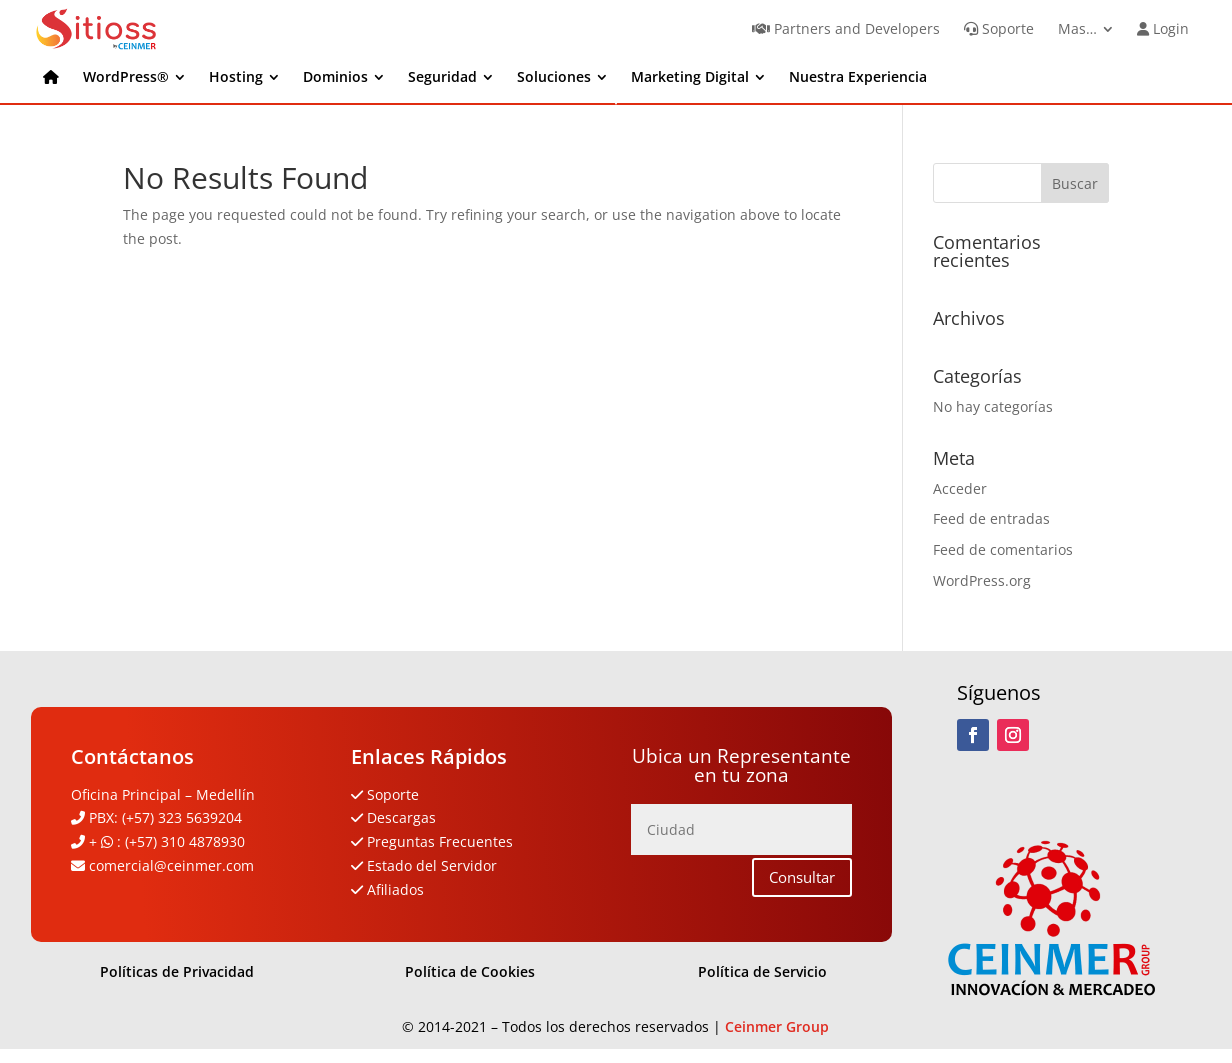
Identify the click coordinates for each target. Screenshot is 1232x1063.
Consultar (802, 877)
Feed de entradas (991, 518)
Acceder (960, 488)
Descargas (399, 817)
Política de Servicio (762, 971)
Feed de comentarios (1003, 549)
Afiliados (395, 889)
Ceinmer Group (777, 1026)
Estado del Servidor (432, 865)
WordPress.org (982, 580)
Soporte (393, 794)
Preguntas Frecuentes (440, 841)
